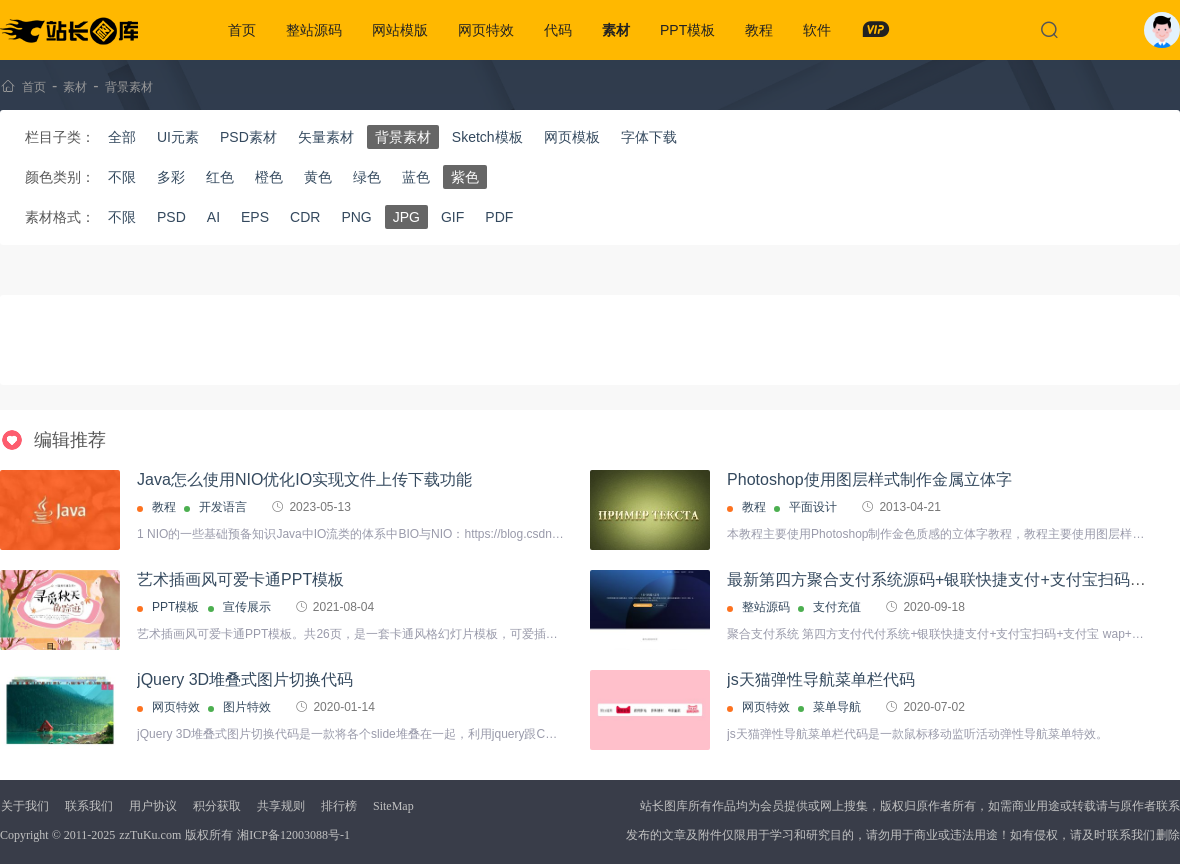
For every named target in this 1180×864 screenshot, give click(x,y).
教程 (759, 30)
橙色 (269, 177)
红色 (220, 177)
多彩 (171, 177)
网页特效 (486, 30)
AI (213, 217)
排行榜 (339, 806)
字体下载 (649, 137)
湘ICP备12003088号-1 (293, 835)
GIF (452, 217)
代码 (558, 30)
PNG (356, 217)
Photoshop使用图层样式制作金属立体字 (869, 479)
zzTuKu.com (150, 835)
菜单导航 (837, 707)
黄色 (318, 177)
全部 (122, 137)
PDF (499, 217)
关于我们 (25, 806)
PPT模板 (687, 30)
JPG (406, 217)
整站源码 (314, 30)
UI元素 (178, 137)
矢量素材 (326, 137)
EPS (255, 217)
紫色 (465, 177)
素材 (616, 30)
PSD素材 (248, 137)
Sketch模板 (487, 137)
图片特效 (247, 707)
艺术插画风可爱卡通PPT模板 (240, 579)
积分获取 (217, 806)
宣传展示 (247, 607)
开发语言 (223, 507)
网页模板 (572, 137)
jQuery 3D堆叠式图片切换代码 (245, 679)
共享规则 (281, 806)
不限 (122, 177)
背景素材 (129, 87)
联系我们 (89, 806)
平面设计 (813, 507)
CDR (305, 217)
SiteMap (393, 806)
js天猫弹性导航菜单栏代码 (821, 679)
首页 (242, 30)
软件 (817, 30)
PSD (171, 217)
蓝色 (416, 177)
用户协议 (153, 806)
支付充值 (837, 607)
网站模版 (400, 30)
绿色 (367, 177)
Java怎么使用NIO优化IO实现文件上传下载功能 (304, 479)
